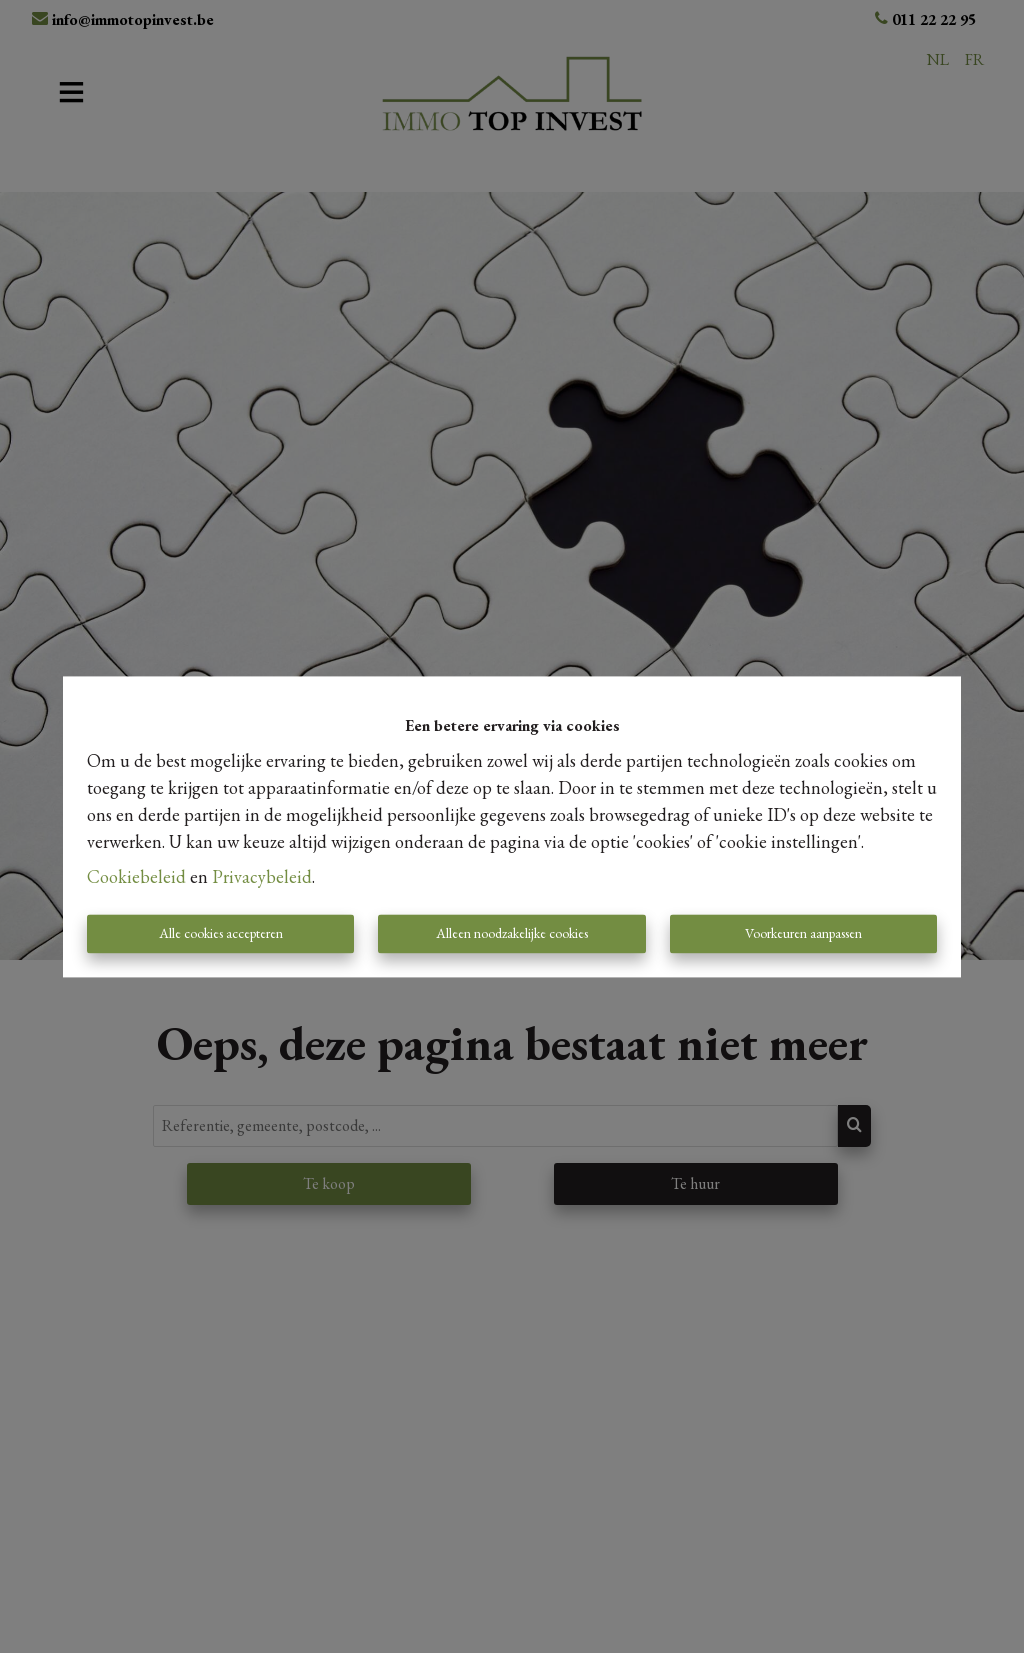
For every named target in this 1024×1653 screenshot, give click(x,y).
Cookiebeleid (136, 876)
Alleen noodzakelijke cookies (512, 933)
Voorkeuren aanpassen (803, 933)
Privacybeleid (262, 876)
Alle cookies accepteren (221, 933)
